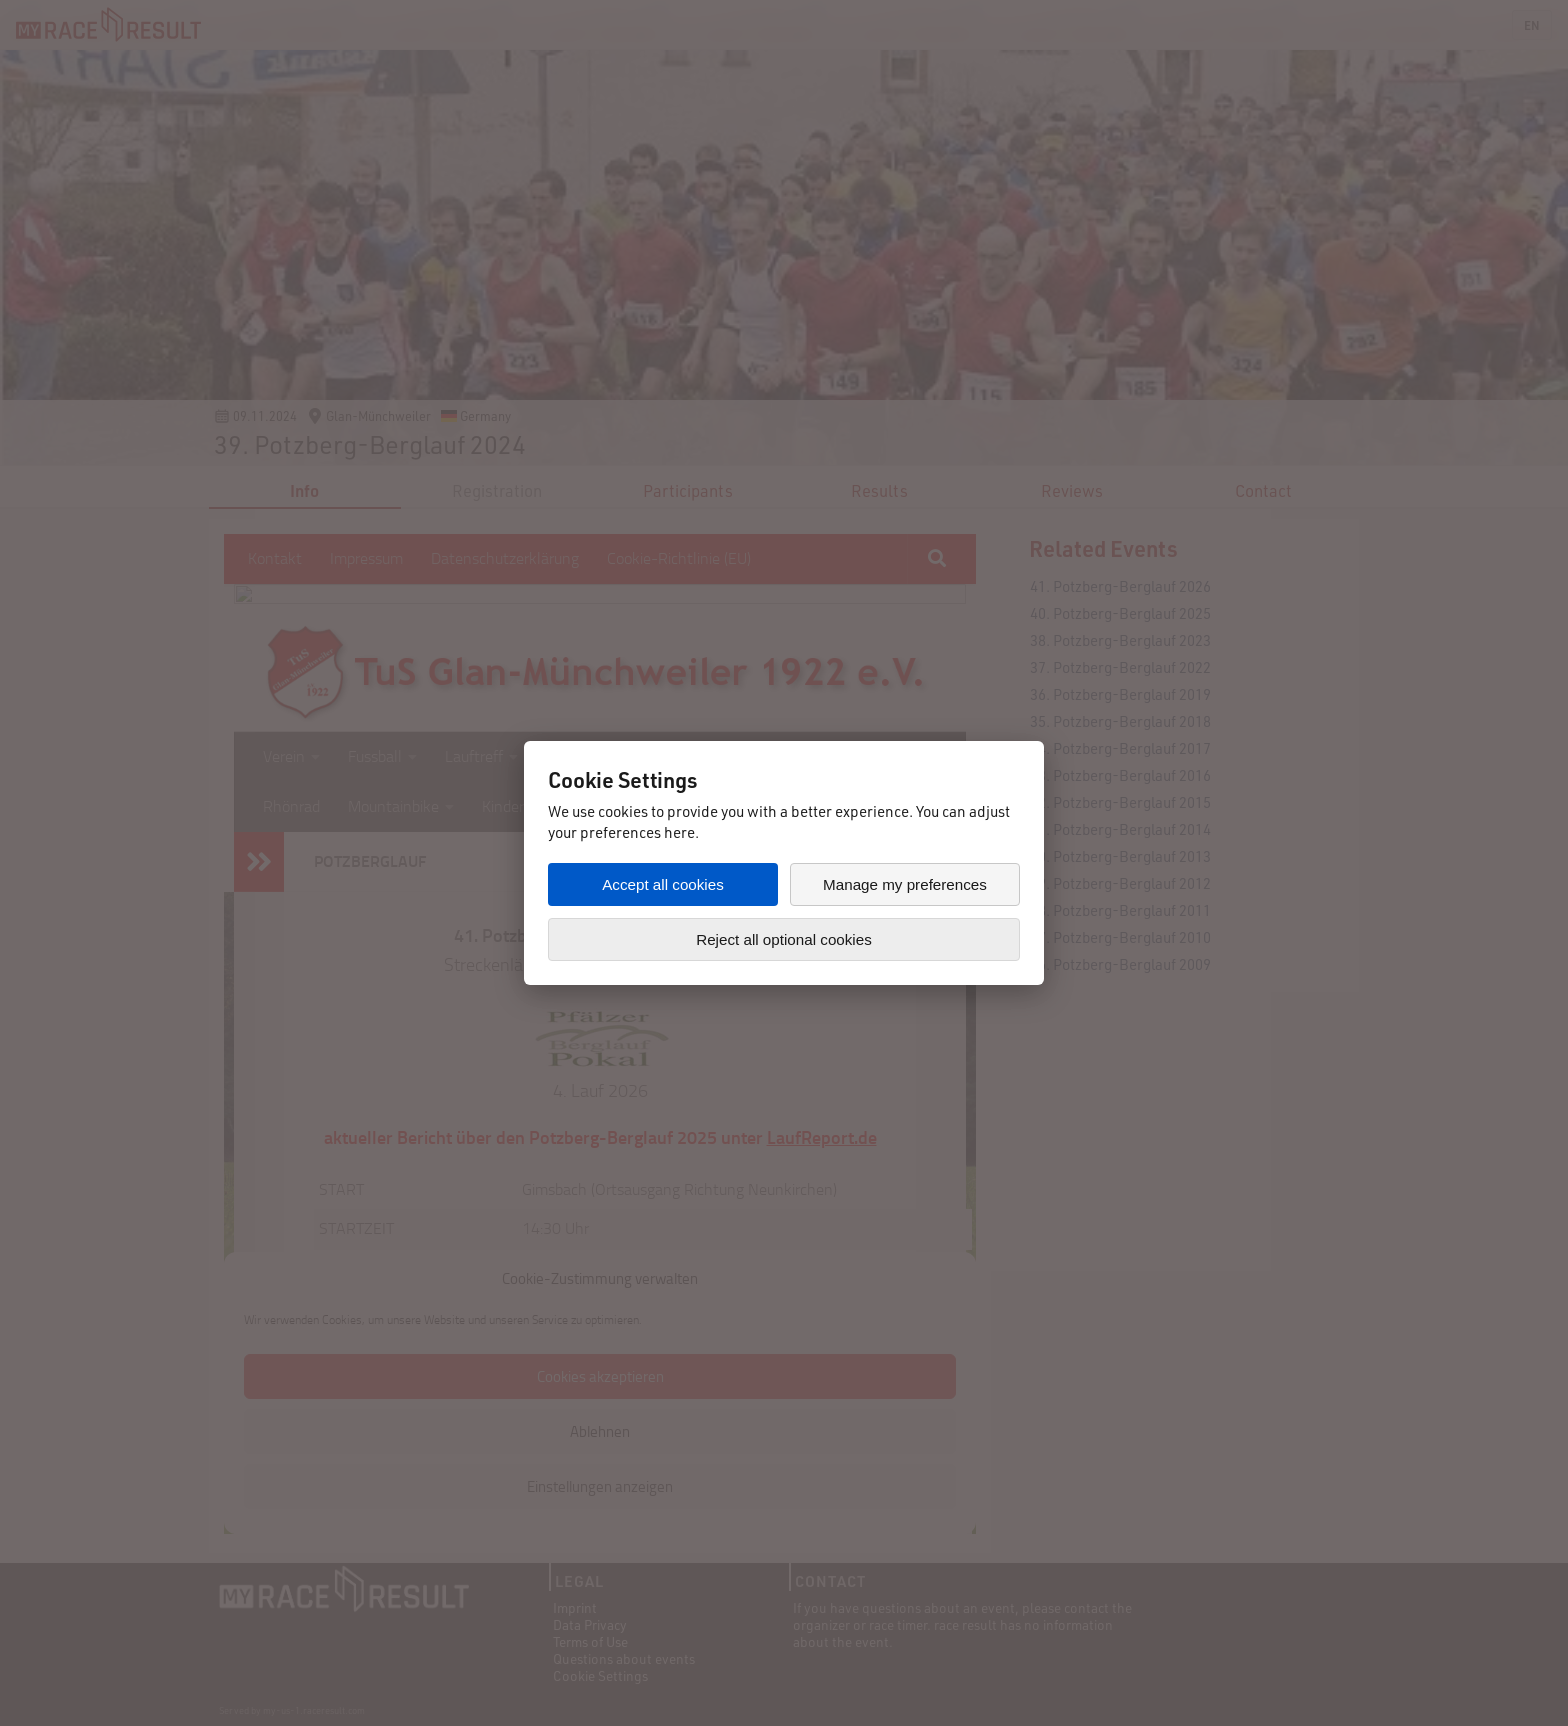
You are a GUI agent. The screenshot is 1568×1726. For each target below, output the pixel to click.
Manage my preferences (905, 884)
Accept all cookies (663, 884)
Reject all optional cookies (784, 939)
